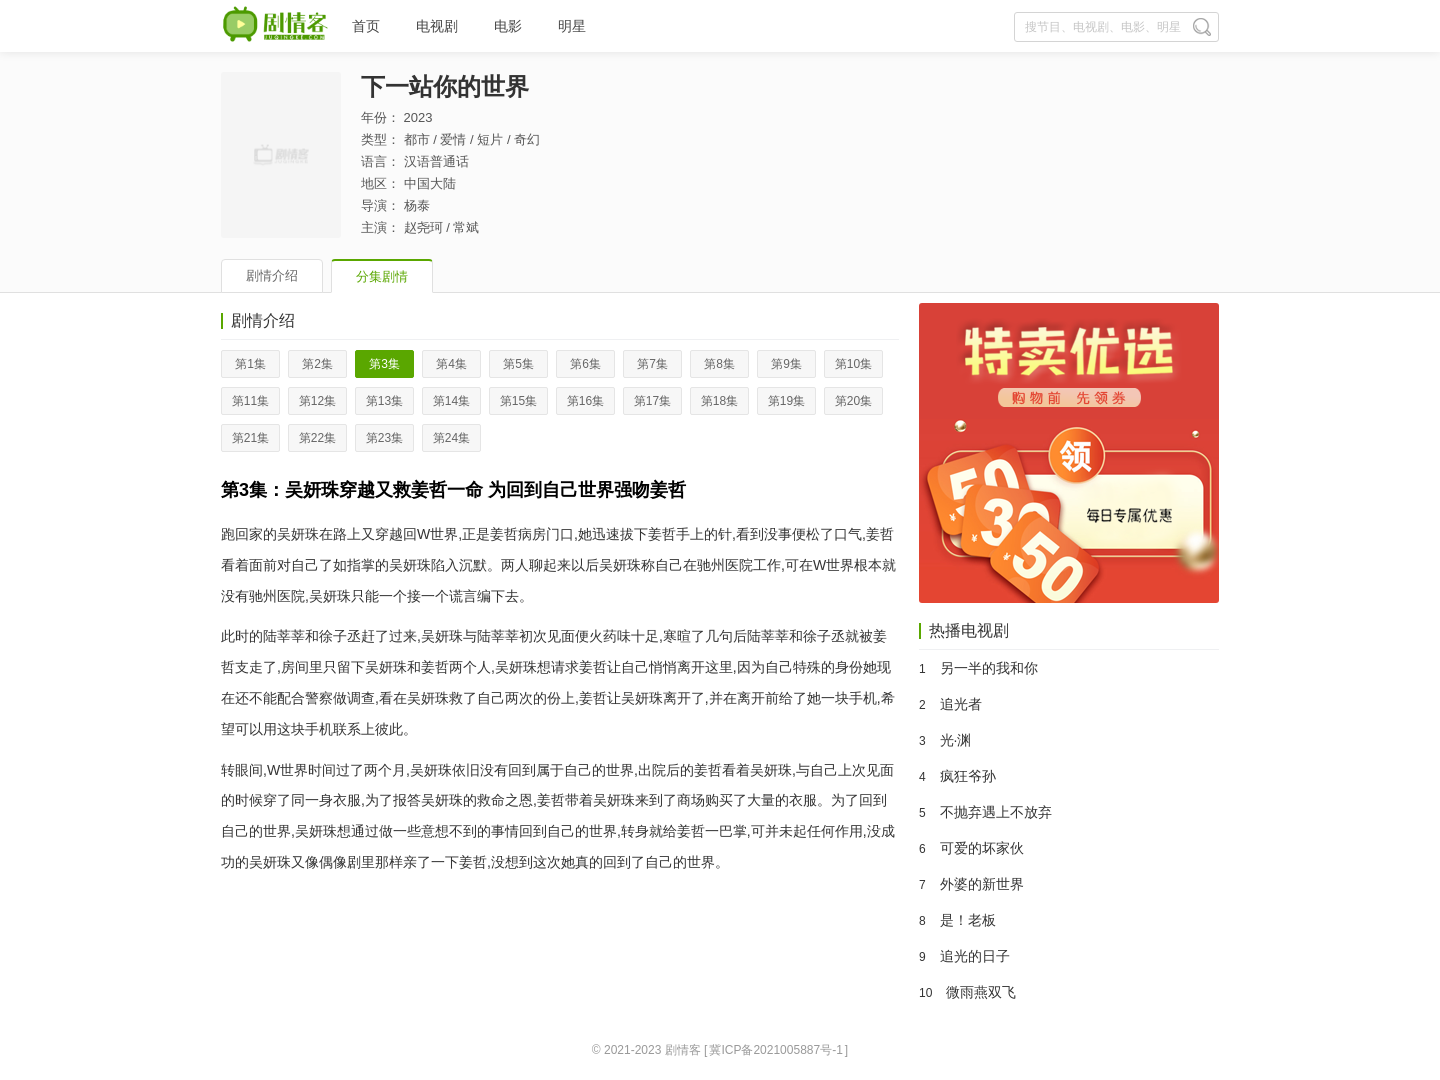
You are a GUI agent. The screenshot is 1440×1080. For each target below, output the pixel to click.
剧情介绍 (272, 275)
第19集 (786, 401)
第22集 (317, 438)
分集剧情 (382, 276)
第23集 (384, 438)
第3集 (384, 364)
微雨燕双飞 (981, 992)
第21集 (250, 438)
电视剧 (437, 26)
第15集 (518, 401)
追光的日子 (975, 956)
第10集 (853, 364)
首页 (366, 26)
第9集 (786, 364)
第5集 (518, 364)
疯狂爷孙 (968, 776)
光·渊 (956, 740)
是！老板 (968, 920)
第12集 (317, 401)
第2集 (317, 364)
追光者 (961, 704)
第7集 (652, 364)
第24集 (451, 438)
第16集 (585, 401)
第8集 (719, 364)
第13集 (384, 401)
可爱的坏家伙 (982, 848)
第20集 (853, 401)
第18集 (719, 401)
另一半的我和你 (989, 668)
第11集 (250, 401)
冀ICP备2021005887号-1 (775, 1050)
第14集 (451, 401)
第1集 (250, 364)
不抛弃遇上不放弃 (996, 812)
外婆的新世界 (982, 884)
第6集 (585, 364)
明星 (572, 26)
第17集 (652, 401)
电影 (508, 26)
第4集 (451, 364)
